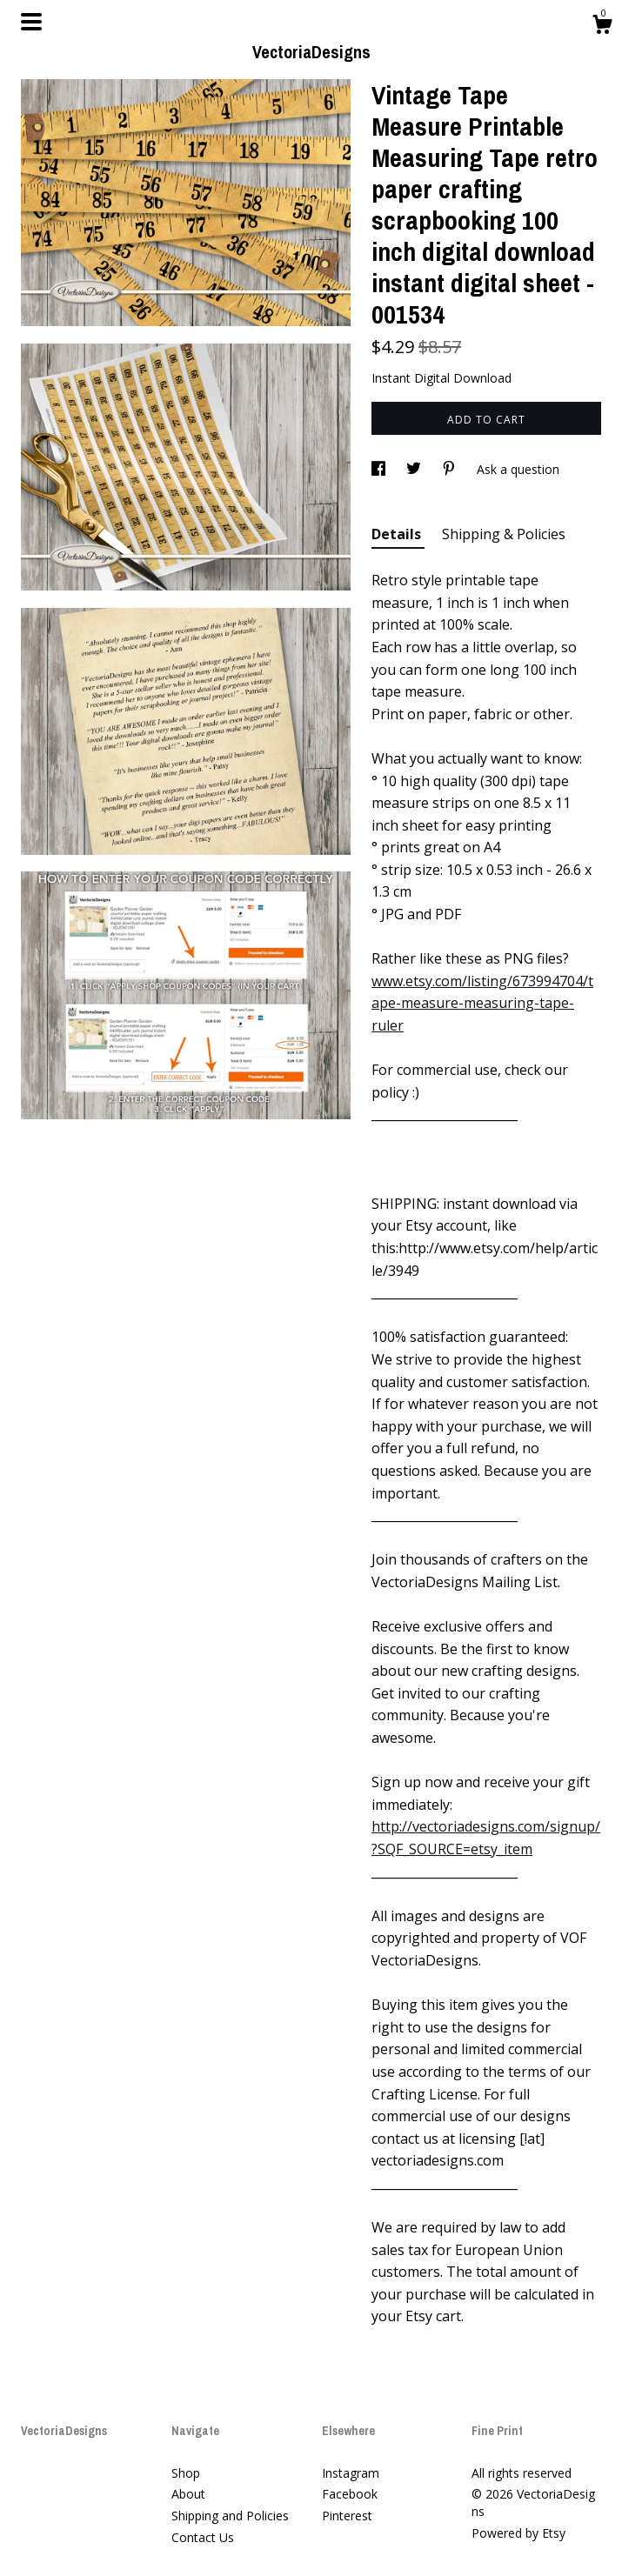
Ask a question (518, 469)
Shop (185, 2473)
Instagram (350, 2473)
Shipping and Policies (230, 2515)
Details (398, 534)
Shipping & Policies (503, 534)
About (188, 2494)
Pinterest (347, 2515)
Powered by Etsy (518, 2533)
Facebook (350, 2494)
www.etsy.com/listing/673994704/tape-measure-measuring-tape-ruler (482, 1003)
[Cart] (602, 26)
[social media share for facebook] (380, 469)
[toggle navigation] (31, 21)
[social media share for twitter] (415, 469)
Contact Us (202, 2537)
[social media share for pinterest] (450, 469)
